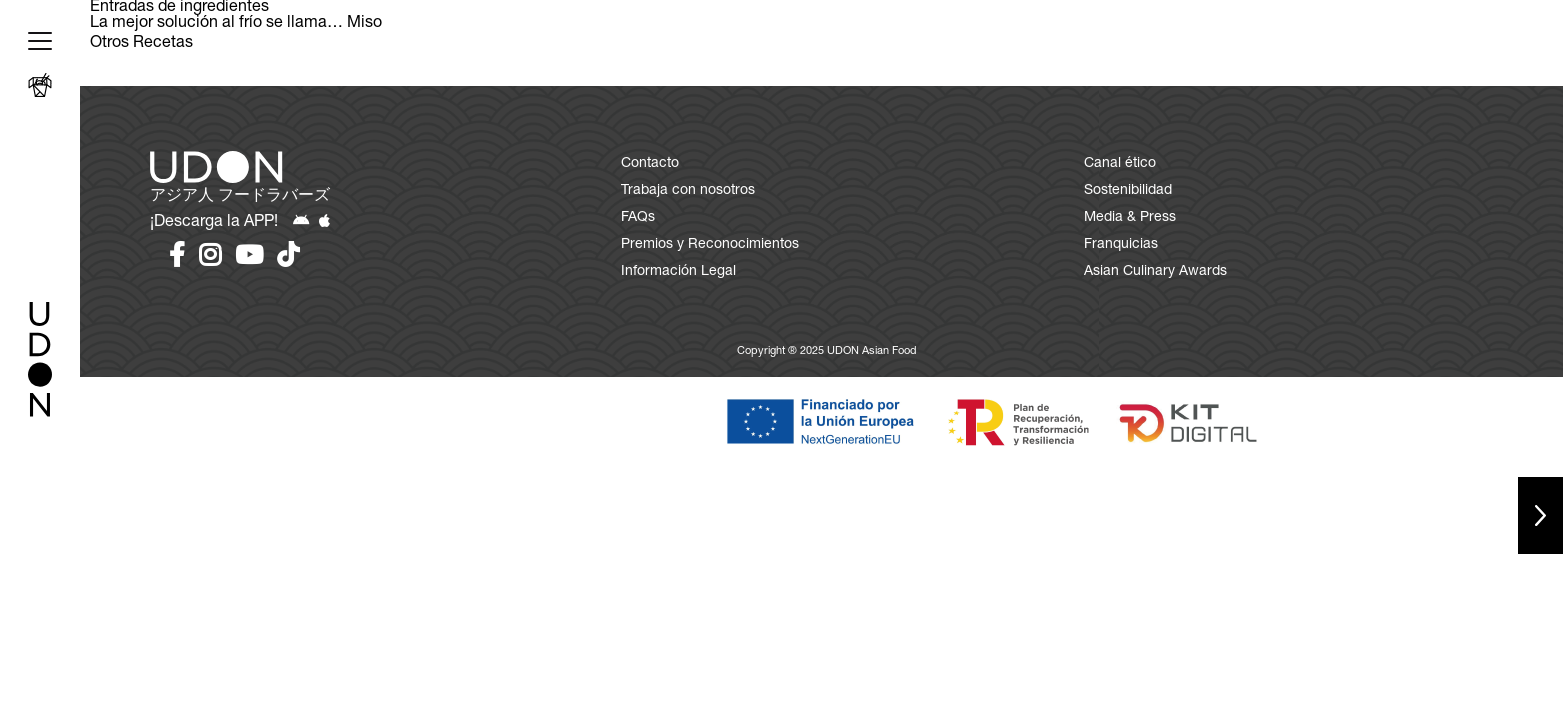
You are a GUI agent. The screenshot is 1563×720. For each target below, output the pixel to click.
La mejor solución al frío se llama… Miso (236, 24)
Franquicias (1121, 245)
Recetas (163, 44)
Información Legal (678, 272)
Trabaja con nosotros (688, 191)
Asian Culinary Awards (1155, 272)
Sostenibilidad (1128, 191)
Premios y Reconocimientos (710, 245)
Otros (109, 44)
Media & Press (1130, 218)
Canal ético (1120, 164)
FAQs (638, 218)
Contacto (650, 164)
